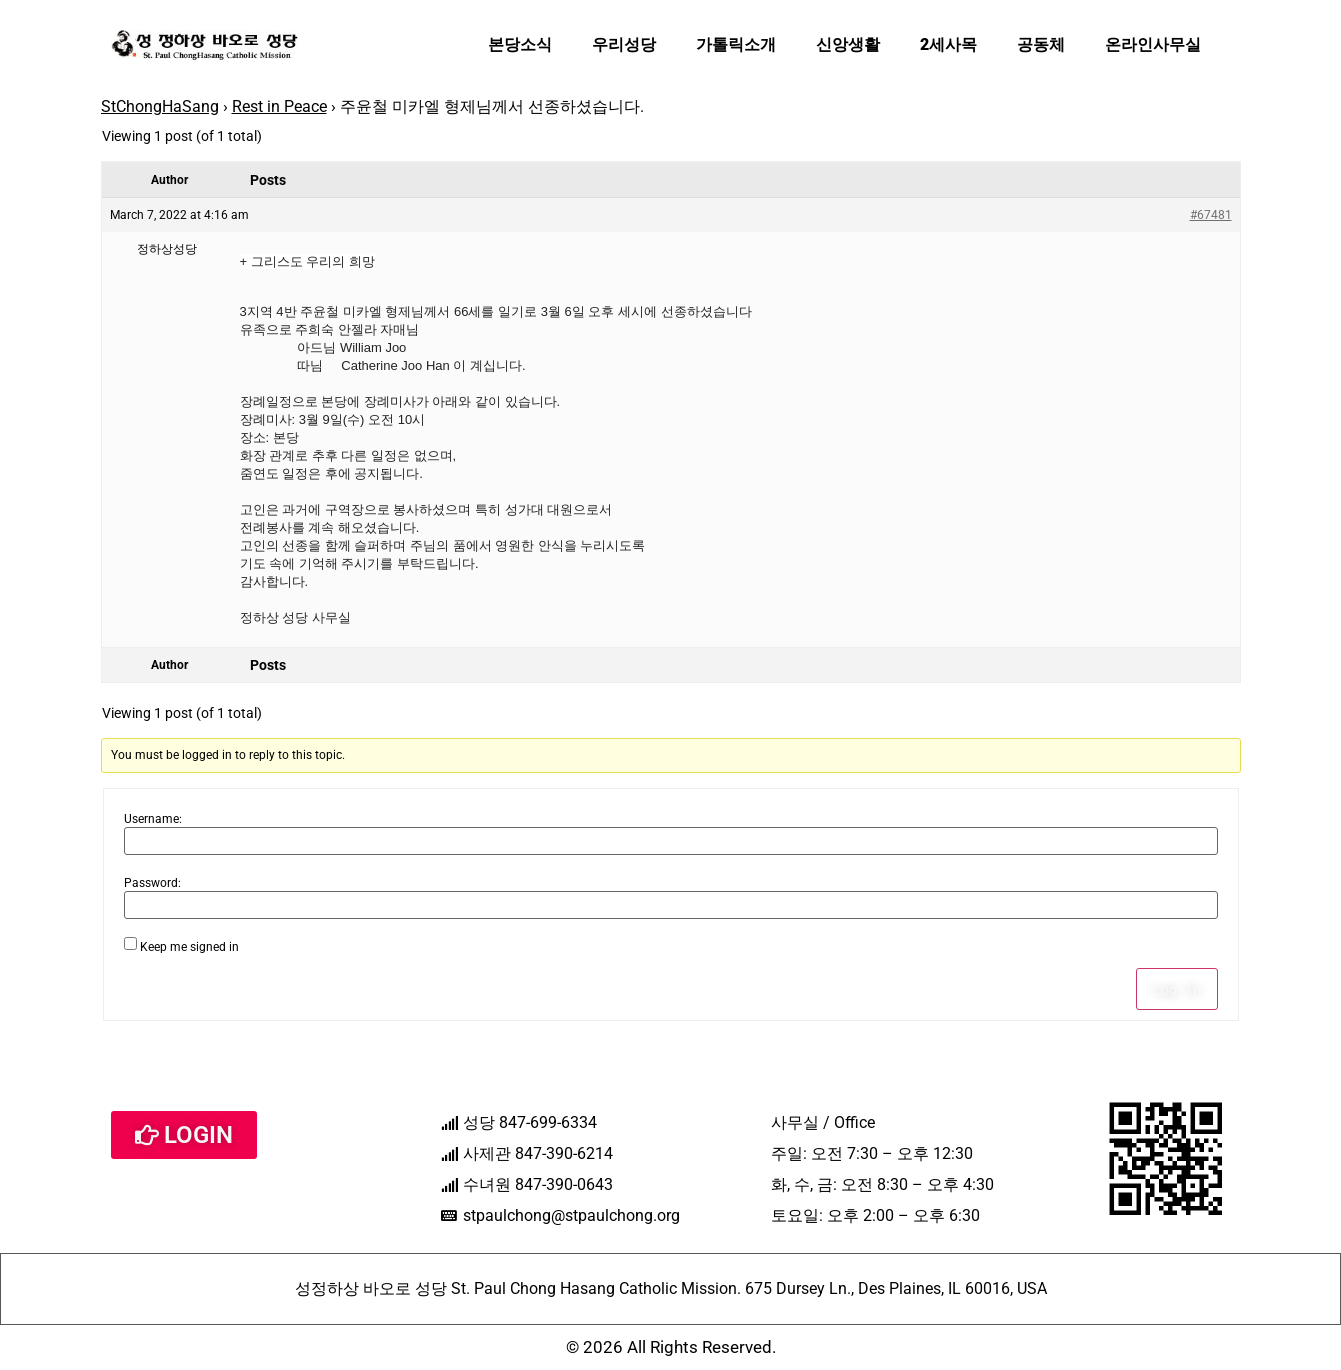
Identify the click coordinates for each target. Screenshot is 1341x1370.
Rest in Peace (279, 106)
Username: (153, 819)
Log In (1177, 989)
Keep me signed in (189, 947)
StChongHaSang (160, 106)
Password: (152, 883)
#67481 (1211, 215)
